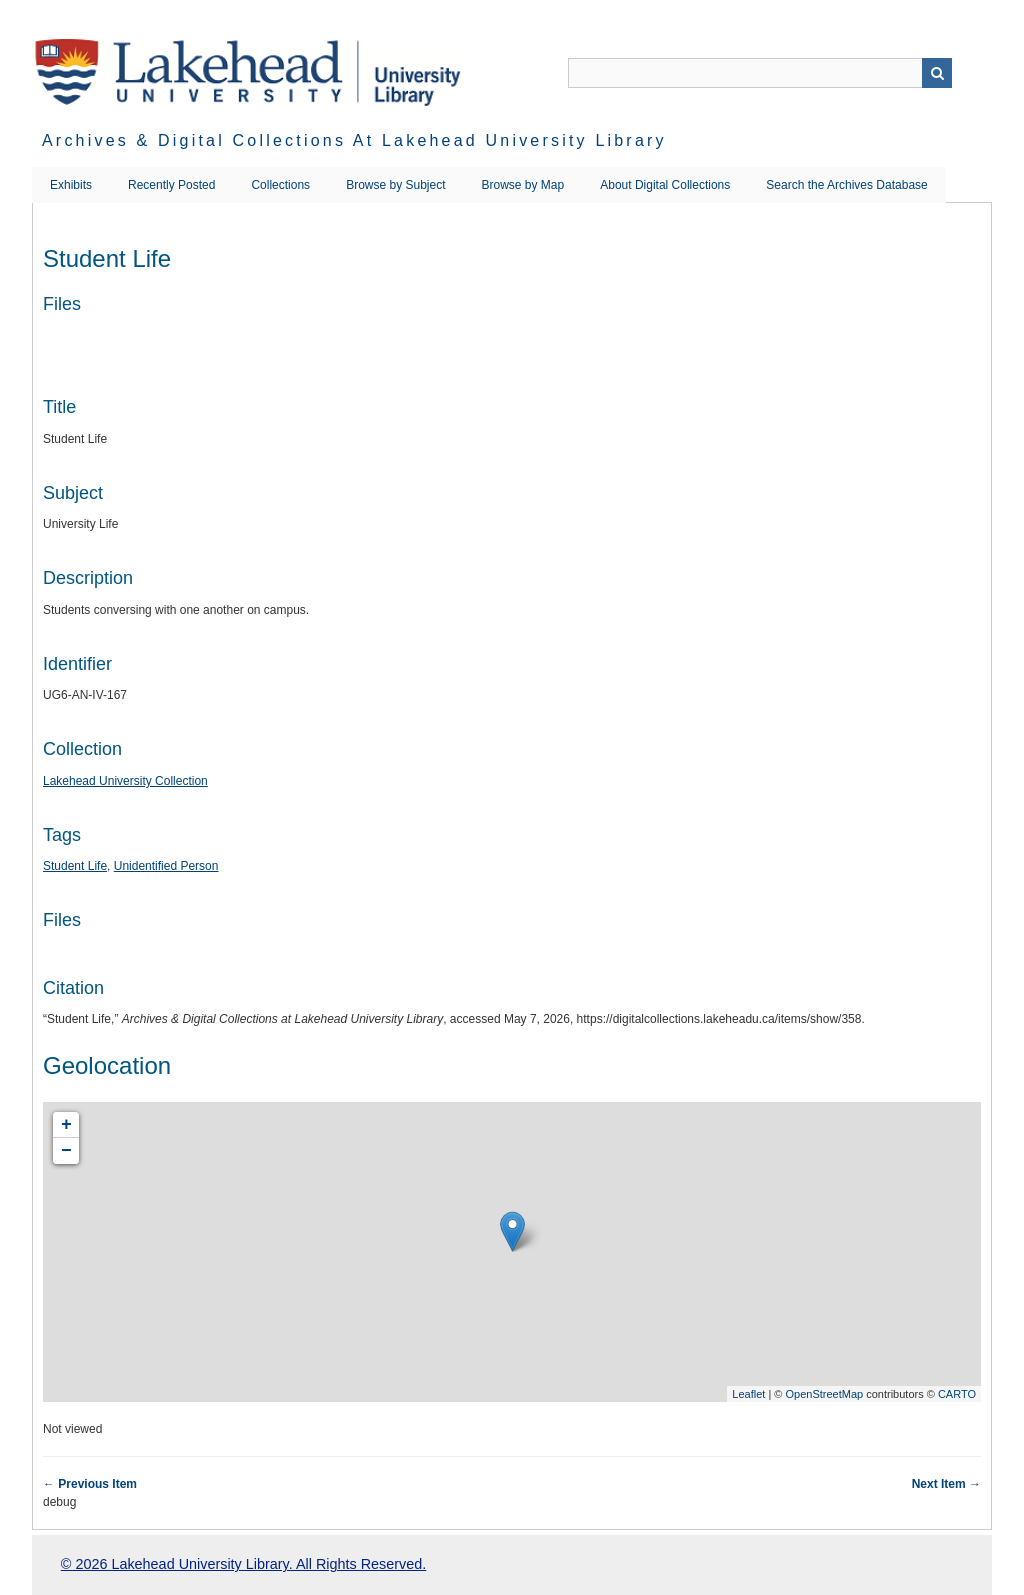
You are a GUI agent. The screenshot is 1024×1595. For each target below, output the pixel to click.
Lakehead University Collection (125, 781)
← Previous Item (90, 1484)
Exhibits (71, 185)
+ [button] (66, 1125)
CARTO (957, 1394)
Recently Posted (171, 185)
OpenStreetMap (824, 1394)
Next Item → (946, 1484)
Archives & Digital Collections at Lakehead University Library (354, 140)
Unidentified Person (166, 866)
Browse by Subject (395, 185)
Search (937, 73)
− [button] (66, 1151)
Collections (280, 185)
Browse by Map (523, 185)
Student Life (75, 866)
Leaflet (748, 1394)
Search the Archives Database (846, 185)
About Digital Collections (665, 185)
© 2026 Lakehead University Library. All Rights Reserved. (243, 1564)
